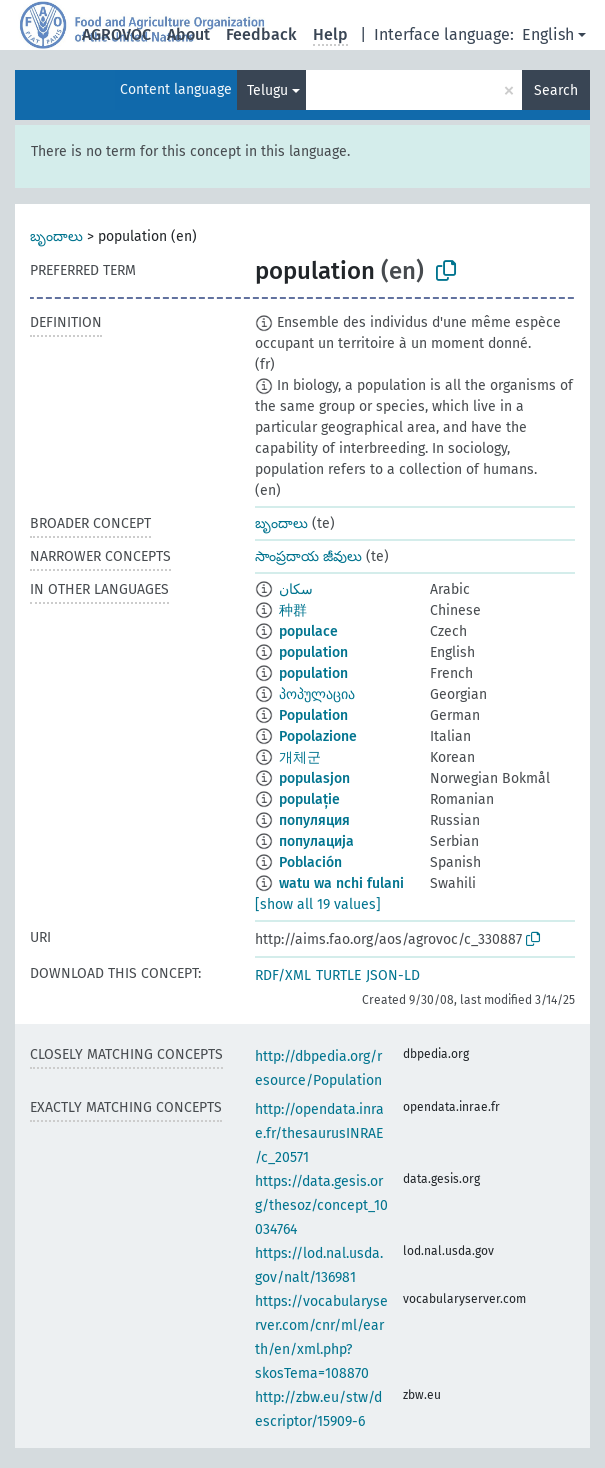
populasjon (314, 778)
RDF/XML (283, 975)
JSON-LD (393, 975)
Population (313, 715)
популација (316, 841)
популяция (314, 820)
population (313, 652)
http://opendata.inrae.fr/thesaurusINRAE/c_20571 (319, 1133)
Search (556, 90)
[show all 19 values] (318, 904)
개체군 (300, 757)
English (548, 34)
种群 (293, 610)
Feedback (261, 34)
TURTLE (338, 975)
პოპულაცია (317, 694)
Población (310, 862)
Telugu (267, 90)
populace (308, 631)
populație (309, 799)
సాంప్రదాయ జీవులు (308, 556)
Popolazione (318, 736)
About (188, 34)
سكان (296, 589)
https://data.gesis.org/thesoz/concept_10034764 (321, 1205)
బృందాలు (56, 236)
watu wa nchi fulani (341, 883)
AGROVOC (116, 34)
